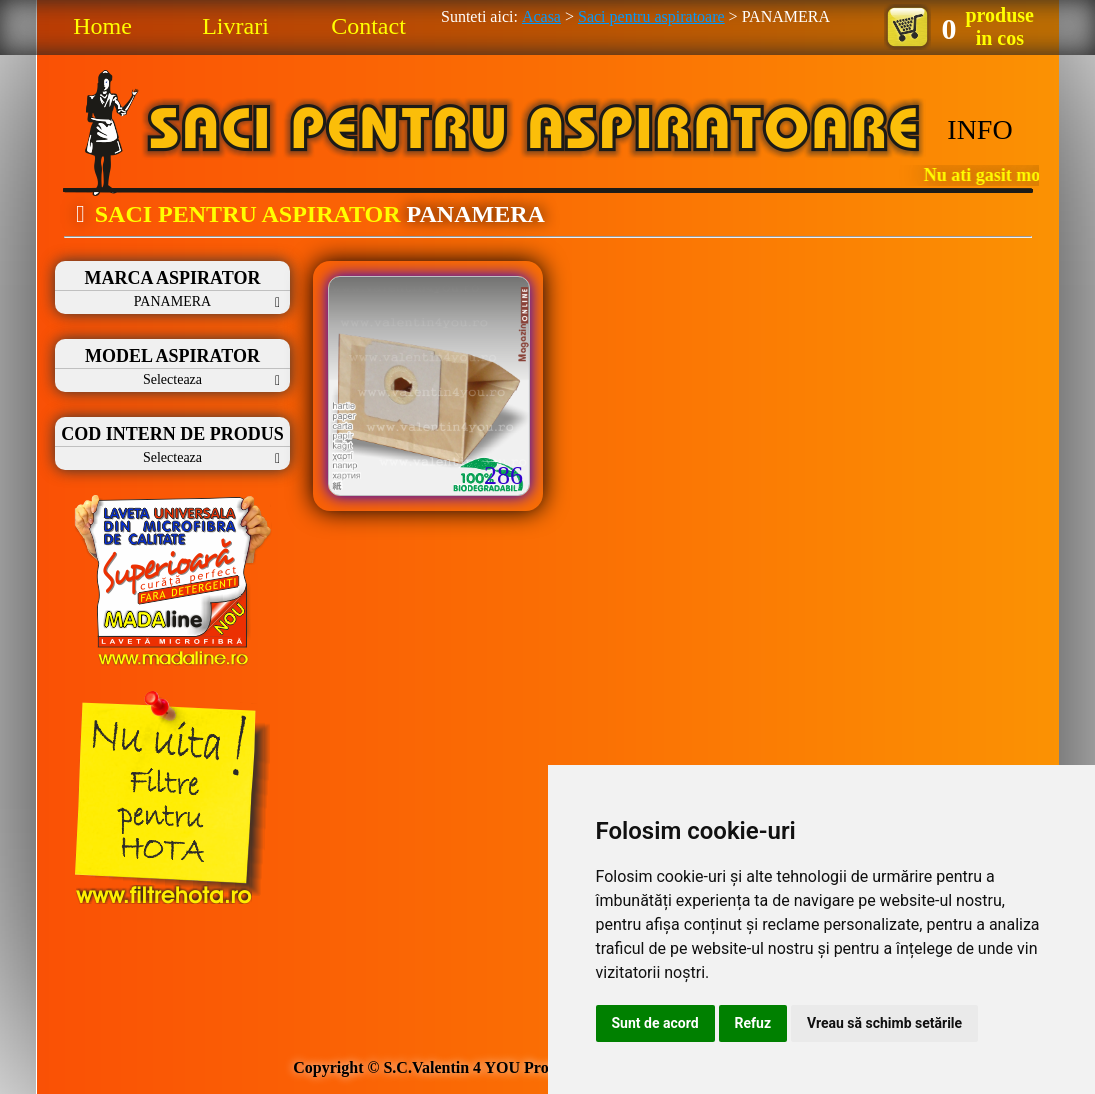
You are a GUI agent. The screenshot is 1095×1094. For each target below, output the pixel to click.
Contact (368, 26)
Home (102, 26)
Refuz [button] (753, 1023)
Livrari (235, 26)
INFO (979, 129)
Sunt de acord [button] (655, 1023)
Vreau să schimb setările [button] (884, 1023)
